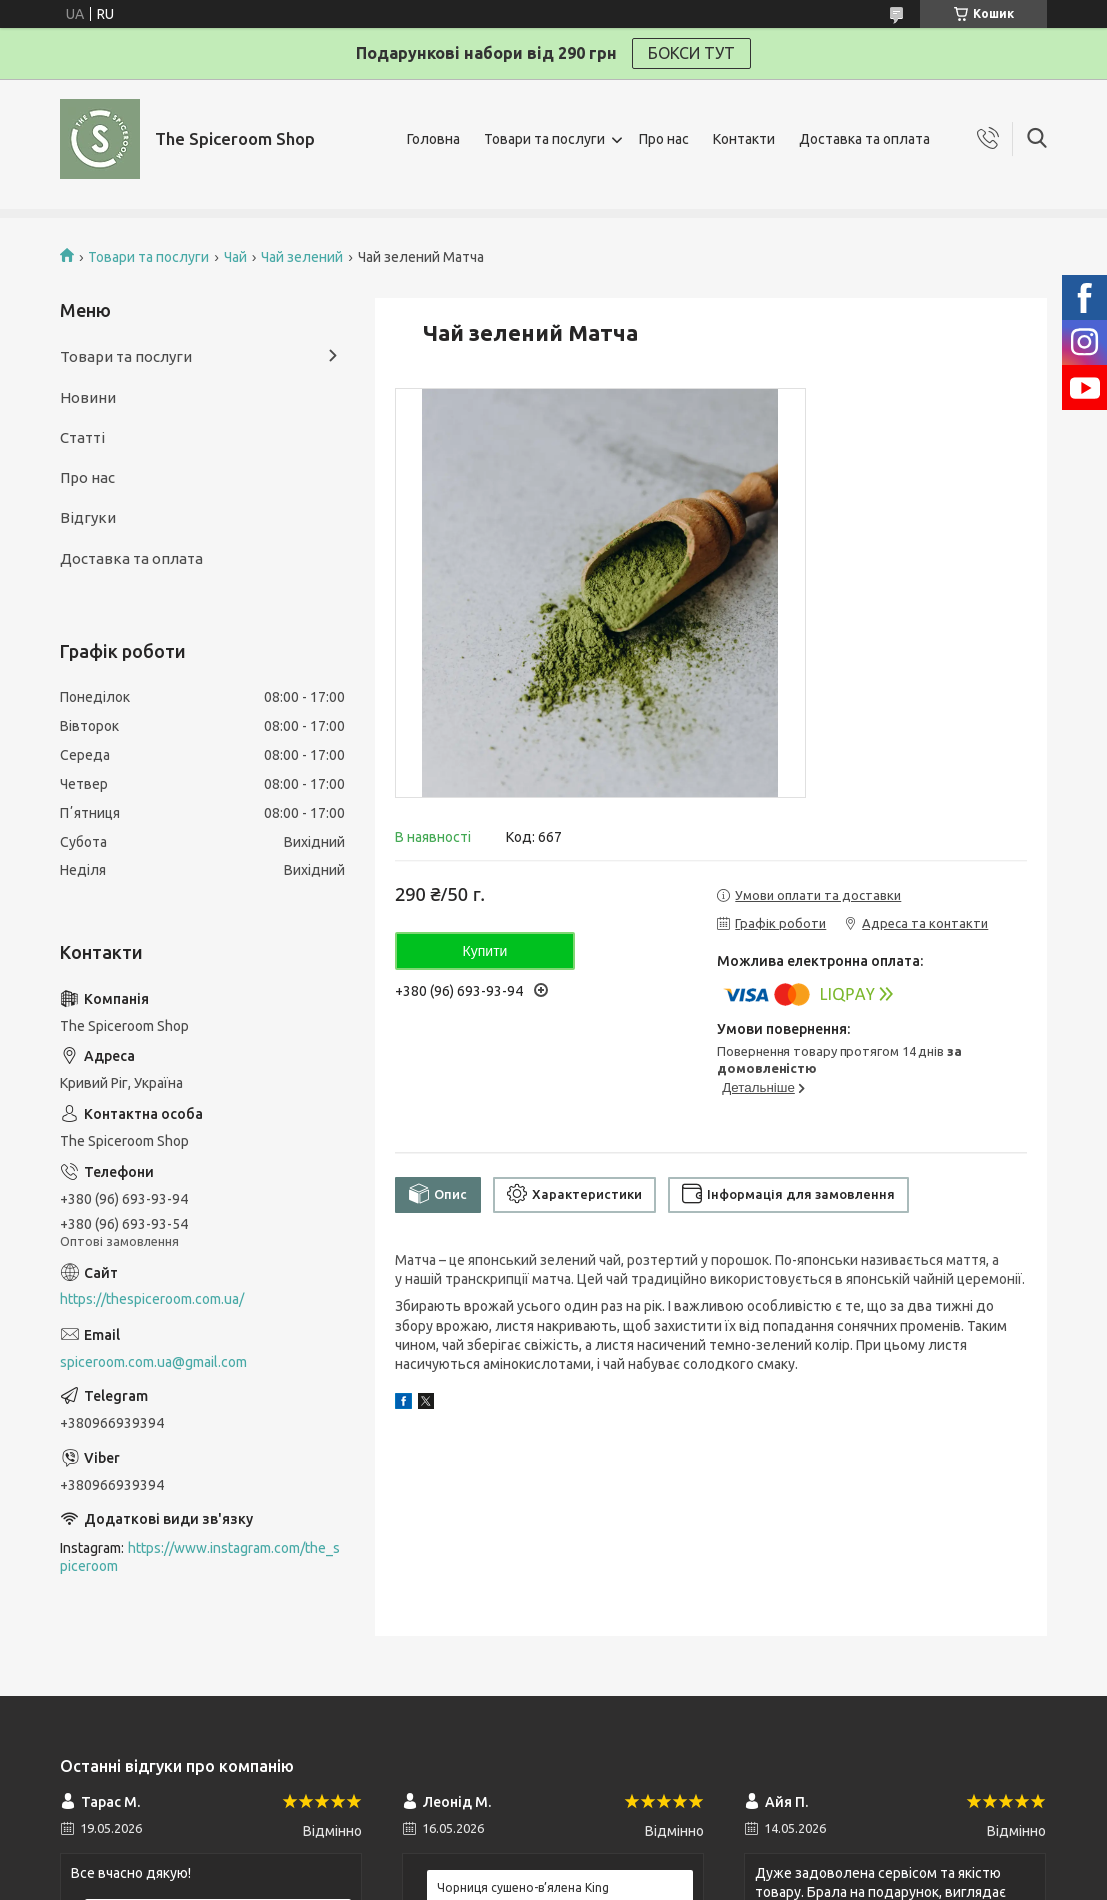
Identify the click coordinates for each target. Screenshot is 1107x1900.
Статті (82, 437)
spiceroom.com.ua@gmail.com (153, 1362)
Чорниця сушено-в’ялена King (523, 1887)
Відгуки (88, 517)
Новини (88, 397)
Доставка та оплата (864, 139)
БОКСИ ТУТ (691, 53)
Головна (433, 139)
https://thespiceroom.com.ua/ (152, 1299)
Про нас (664, 139)
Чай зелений (302, 257)
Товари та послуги (544, 139)
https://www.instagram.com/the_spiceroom (200, 1557)
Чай (235, 257)
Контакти (744, 139)
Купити (485, 951)
